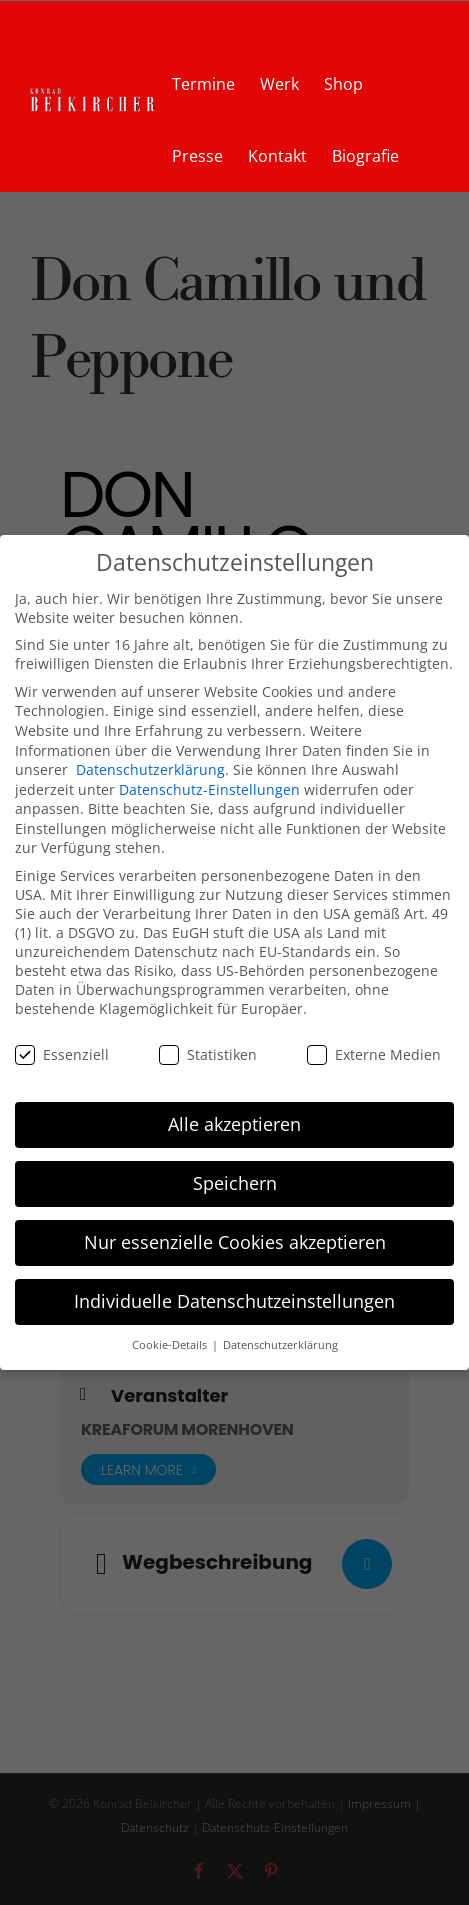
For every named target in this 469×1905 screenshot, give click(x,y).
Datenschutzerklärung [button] (280, 1345)
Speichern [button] (235, 1183)
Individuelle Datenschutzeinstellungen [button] (234, 1301)
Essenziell (62, 1054)
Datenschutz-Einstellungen (209, 789)
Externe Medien (374, 1054)
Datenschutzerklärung (150, 769)
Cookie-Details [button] (171, 1345)
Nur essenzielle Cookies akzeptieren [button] (235, 1242)
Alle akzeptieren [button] (234, 1124)
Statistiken (208, 1054)
